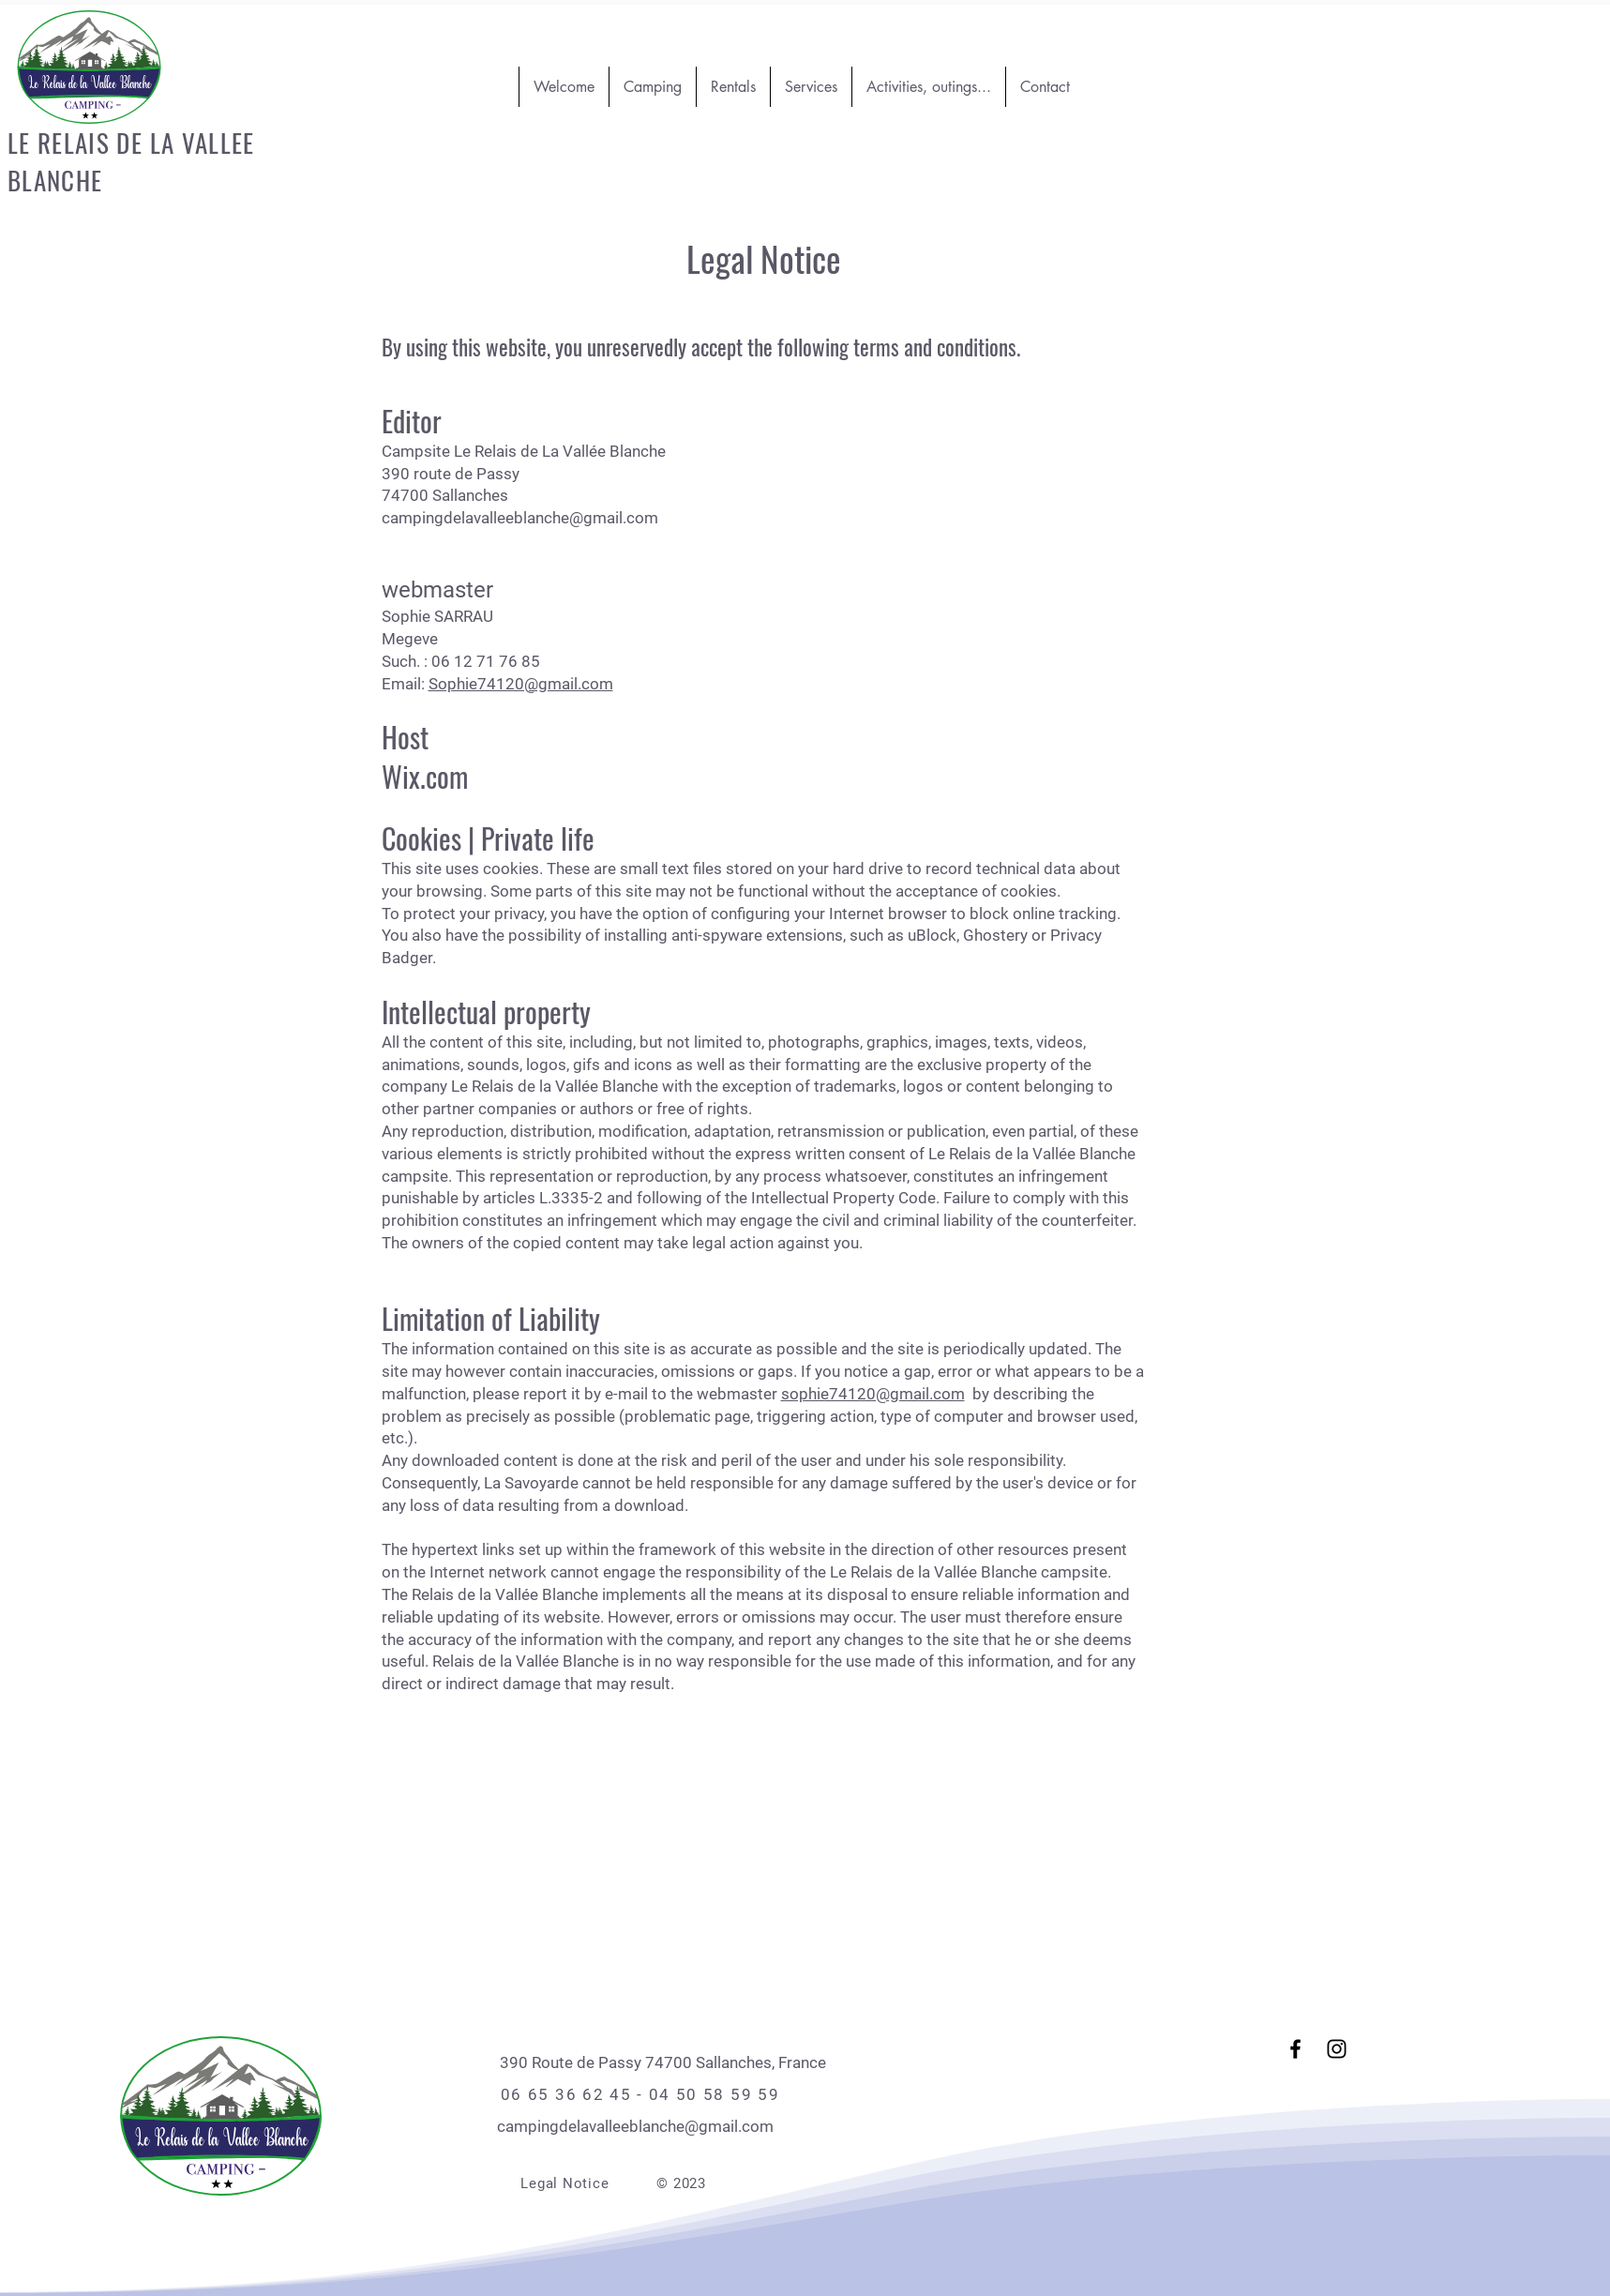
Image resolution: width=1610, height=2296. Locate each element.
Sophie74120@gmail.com (521, 683)
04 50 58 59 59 (714, 2094)
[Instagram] (1336, 2049)
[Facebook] (1295, 2049)
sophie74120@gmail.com (873, 1393)
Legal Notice (564, 2183)
